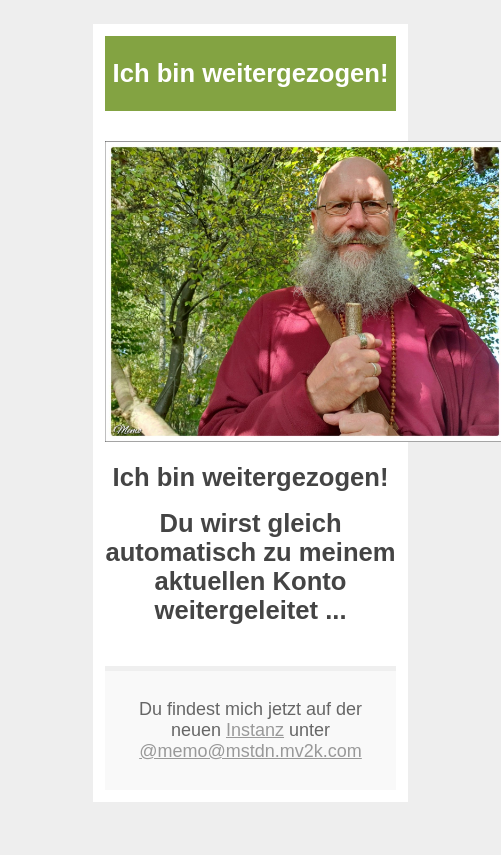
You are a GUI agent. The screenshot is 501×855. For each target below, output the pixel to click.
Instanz (255, 730)
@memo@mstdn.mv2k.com (250, 751)
